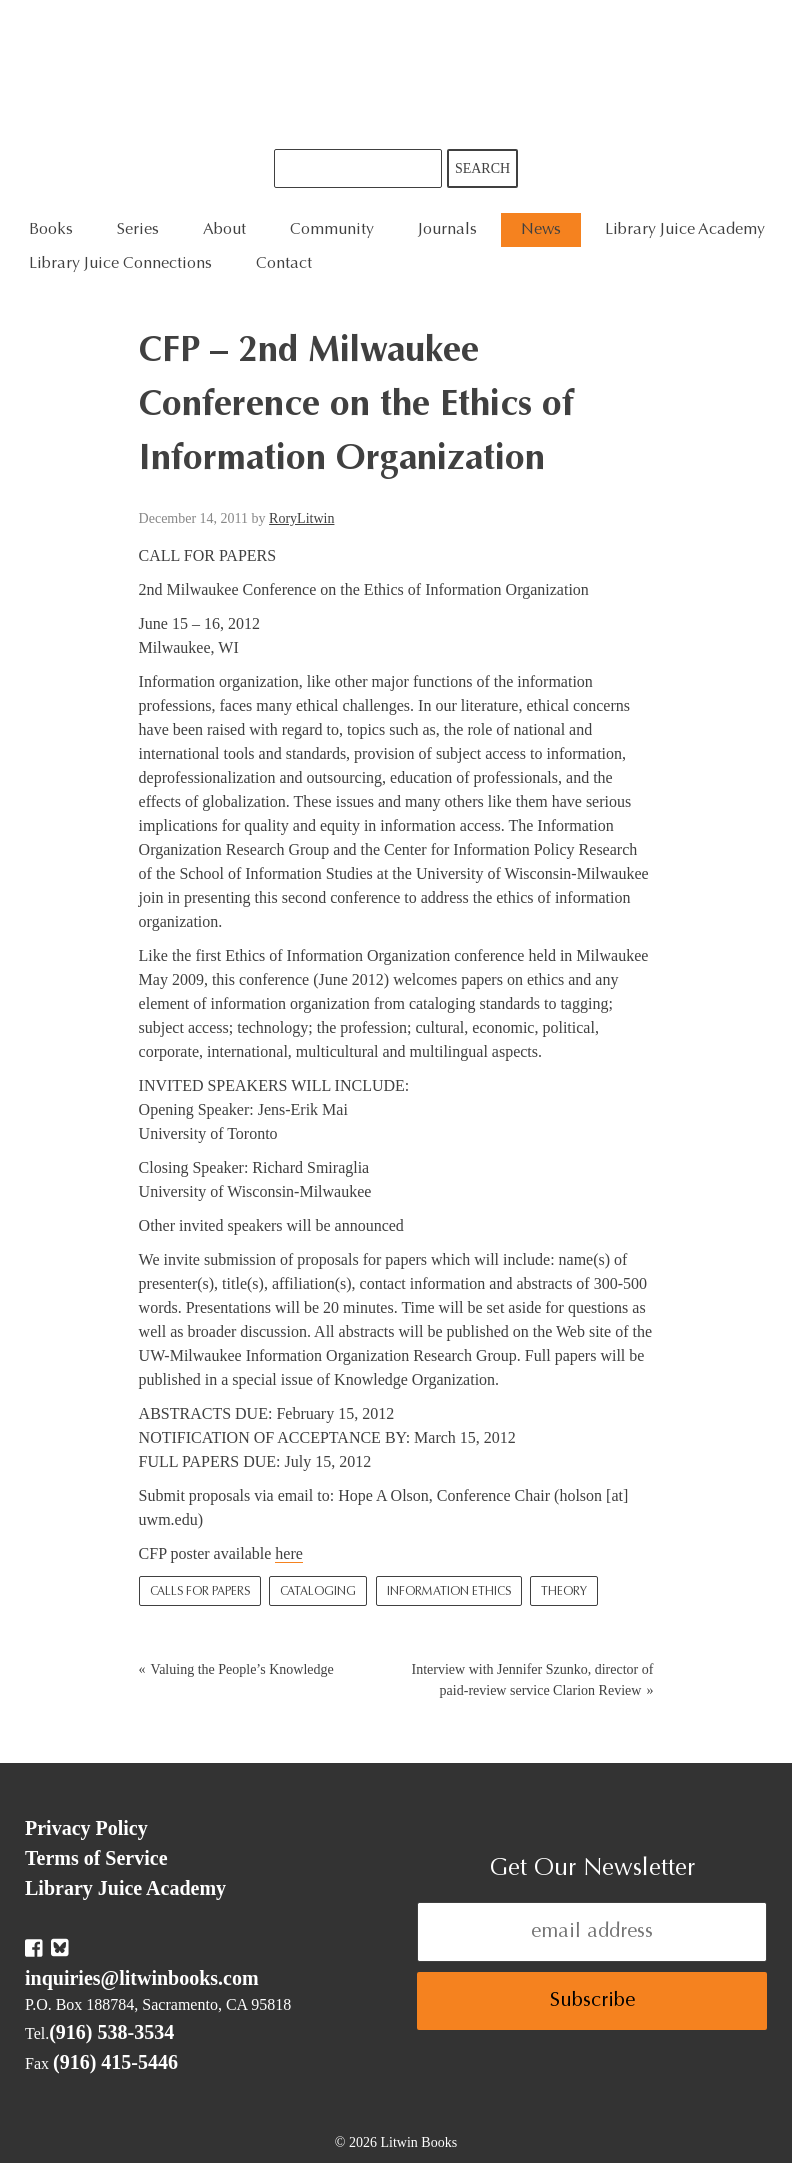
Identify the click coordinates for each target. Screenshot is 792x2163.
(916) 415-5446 (115, 2062)
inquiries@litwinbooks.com (142, 1978)
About (224, 230)
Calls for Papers (200, 1592)
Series (138, 230)
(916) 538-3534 (111, 2032)
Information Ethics (449, 1592)
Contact (284, 264)
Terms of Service (96, 1858)
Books (51, 230)
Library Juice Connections (120, 264)
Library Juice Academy (685, 230)
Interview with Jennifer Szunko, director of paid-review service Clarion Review (533, 1680)
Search (482, 168)
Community (332, 230)
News (541, 230)
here (289, 1553)
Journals (447, 230)
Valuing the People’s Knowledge (242, 1669)
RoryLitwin (301, 518)
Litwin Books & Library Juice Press (396, 74)
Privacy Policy (86, 1828)
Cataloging (318, 1592)
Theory (564, 1592)
